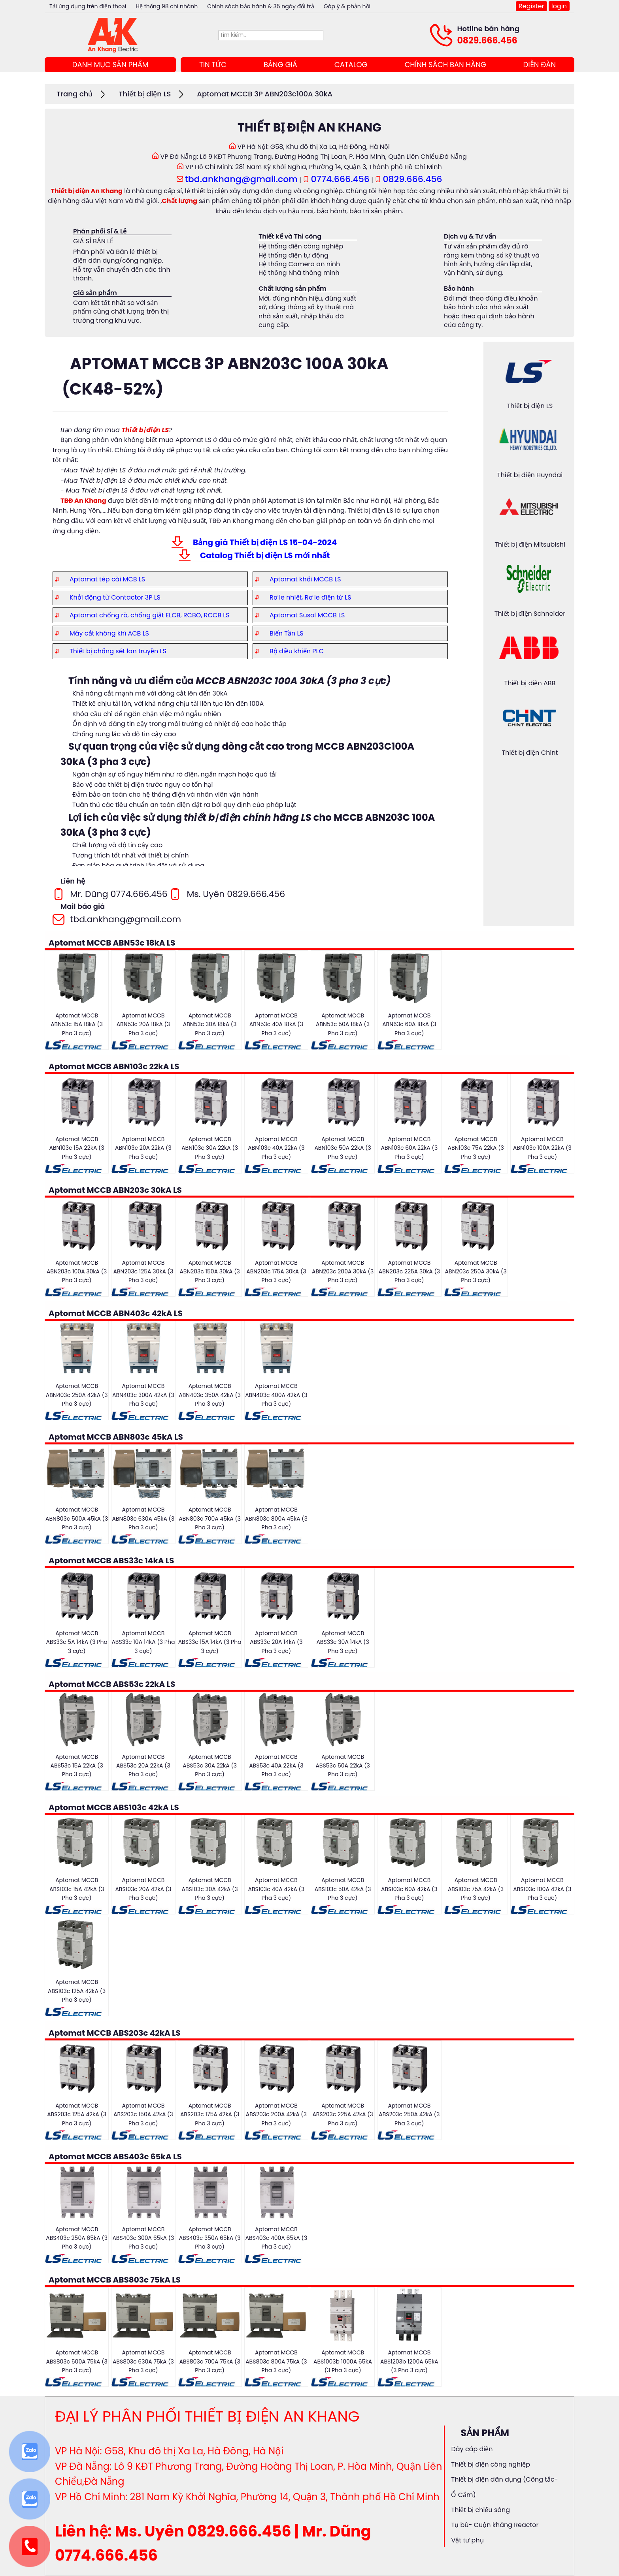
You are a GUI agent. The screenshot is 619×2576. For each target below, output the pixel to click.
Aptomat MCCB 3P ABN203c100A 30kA (264, 94)
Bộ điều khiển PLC (297, 651)
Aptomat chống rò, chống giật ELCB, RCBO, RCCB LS (150, 615)
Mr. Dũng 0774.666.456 (119, 894)
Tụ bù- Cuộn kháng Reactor (494, 2524)
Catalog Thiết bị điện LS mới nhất (265, 555)
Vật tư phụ (467, 2540)
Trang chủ (74, 94)
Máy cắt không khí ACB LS (109, 633)
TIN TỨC (212, 65)
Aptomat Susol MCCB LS (307, 615)
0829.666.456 (487, 40)
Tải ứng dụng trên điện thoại (87, 6)
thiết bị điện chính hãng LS (247, 817)
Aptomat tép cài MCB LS (107, 579)
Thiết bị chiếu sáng (480, 2509)
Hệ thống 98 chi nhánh (167, 6)
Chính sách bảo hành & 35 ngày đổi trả (260, 6)
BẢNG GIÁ (280, 65)
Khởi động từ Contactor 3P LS (115, 597)
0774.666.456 (340, 179)
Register (531, 6)
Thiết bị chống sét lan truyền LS (118, 651)
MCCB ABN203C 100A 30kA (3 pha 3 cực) (293, 680)
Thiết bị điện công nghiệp (490, 2464)
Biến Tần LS (287, 633)
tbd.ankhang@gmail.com (241, 179)
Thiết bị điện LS (145, 94)
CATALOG (351, 65)
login (559, 6)
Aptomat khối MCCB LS (305, 579)
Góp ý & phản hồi (347, 6)
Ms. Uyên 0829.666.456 (236, 894)
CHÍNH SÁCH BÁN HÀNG (445, 65)
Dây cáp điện (472, 2449)
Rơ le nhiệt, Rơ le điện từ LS (310, 597)
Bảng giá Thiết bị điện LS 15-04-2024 (265, 542)
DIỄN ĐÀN (539, 65)
